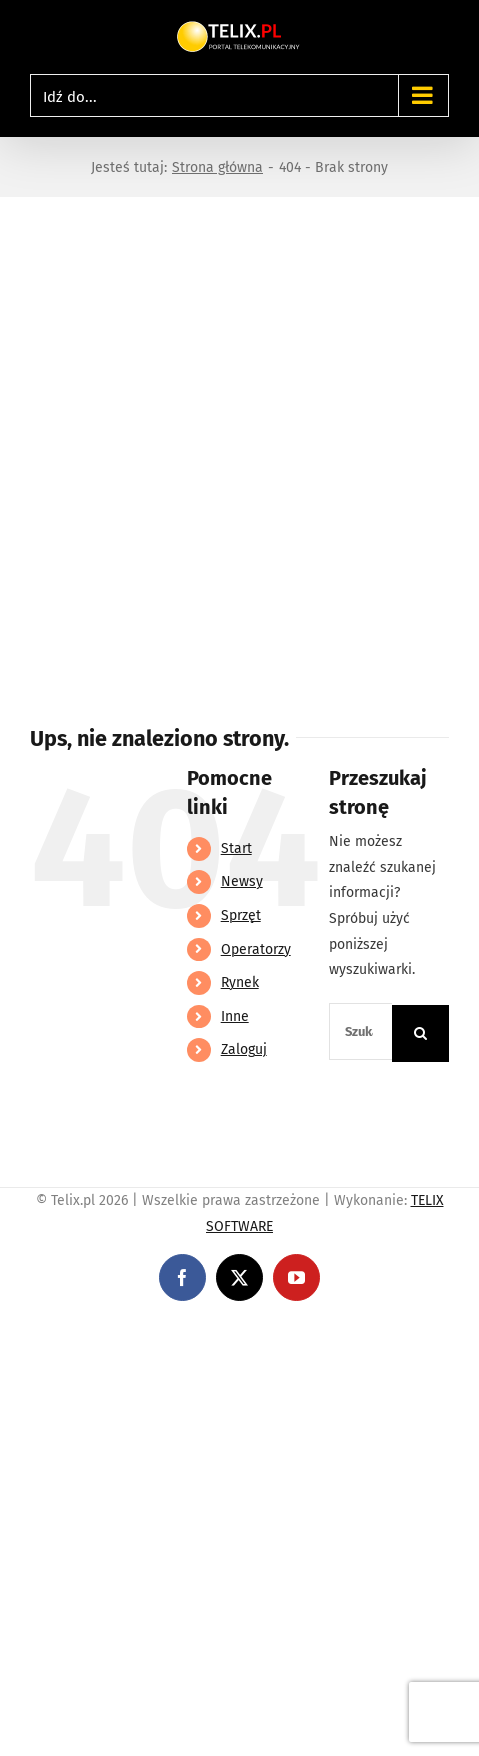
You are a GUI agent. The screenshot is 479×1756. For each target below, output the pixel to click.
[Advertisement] (239, 446)
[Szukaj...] (360, 1031)
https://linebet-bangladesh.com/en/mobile (137, 1332)
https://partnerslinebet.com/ (371, 1332)
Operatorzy (256, 949)
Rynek (240, 982)
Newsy (242, 881)
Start (236, 848)
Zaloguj (244, 1049)
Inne (235, 1016)
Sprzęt (241, 915)
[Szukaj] (420, 1033)
